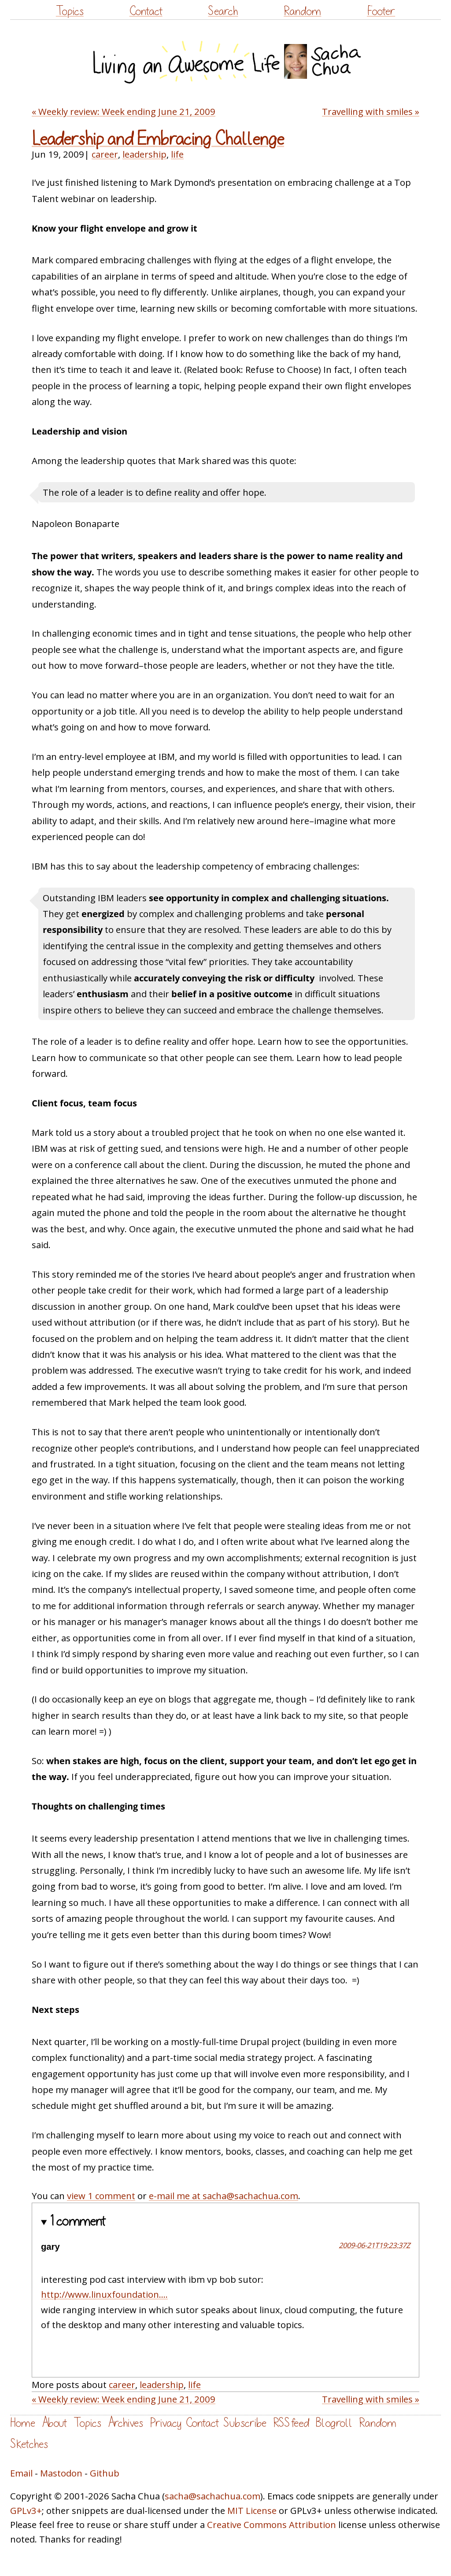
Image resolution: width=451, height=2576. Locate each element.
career (105, 154)
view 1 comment (101, 2195)
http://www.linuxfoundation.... (104, 2294)
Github (104, 2473)
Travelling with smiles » (370, 111)
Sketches (29, 2444)
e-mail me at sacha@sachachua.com (223, 2195)
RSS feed (291, 2423)
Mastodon (61, 2473)
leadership (144, 154)
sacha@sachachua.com (212, 2496)
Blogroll (334, 2423)
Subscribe (244, 2423)
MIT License (252, 2510)
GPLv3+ (26, 2510)
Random (302, 11)
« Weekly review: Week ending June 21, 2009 (123, 111)
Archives (125, 2423)
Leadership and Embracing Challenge (158, 139)
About (54, 2423)
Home (22, 2423)
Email (21, 2473)
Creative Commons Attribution (271, 2524)
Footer (381, 11)
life (177, 154)
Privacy (165, 2423)
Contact (146, 11)
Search (223, 11)
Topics (70, 11)
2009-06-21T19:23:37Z (374, 2245)
